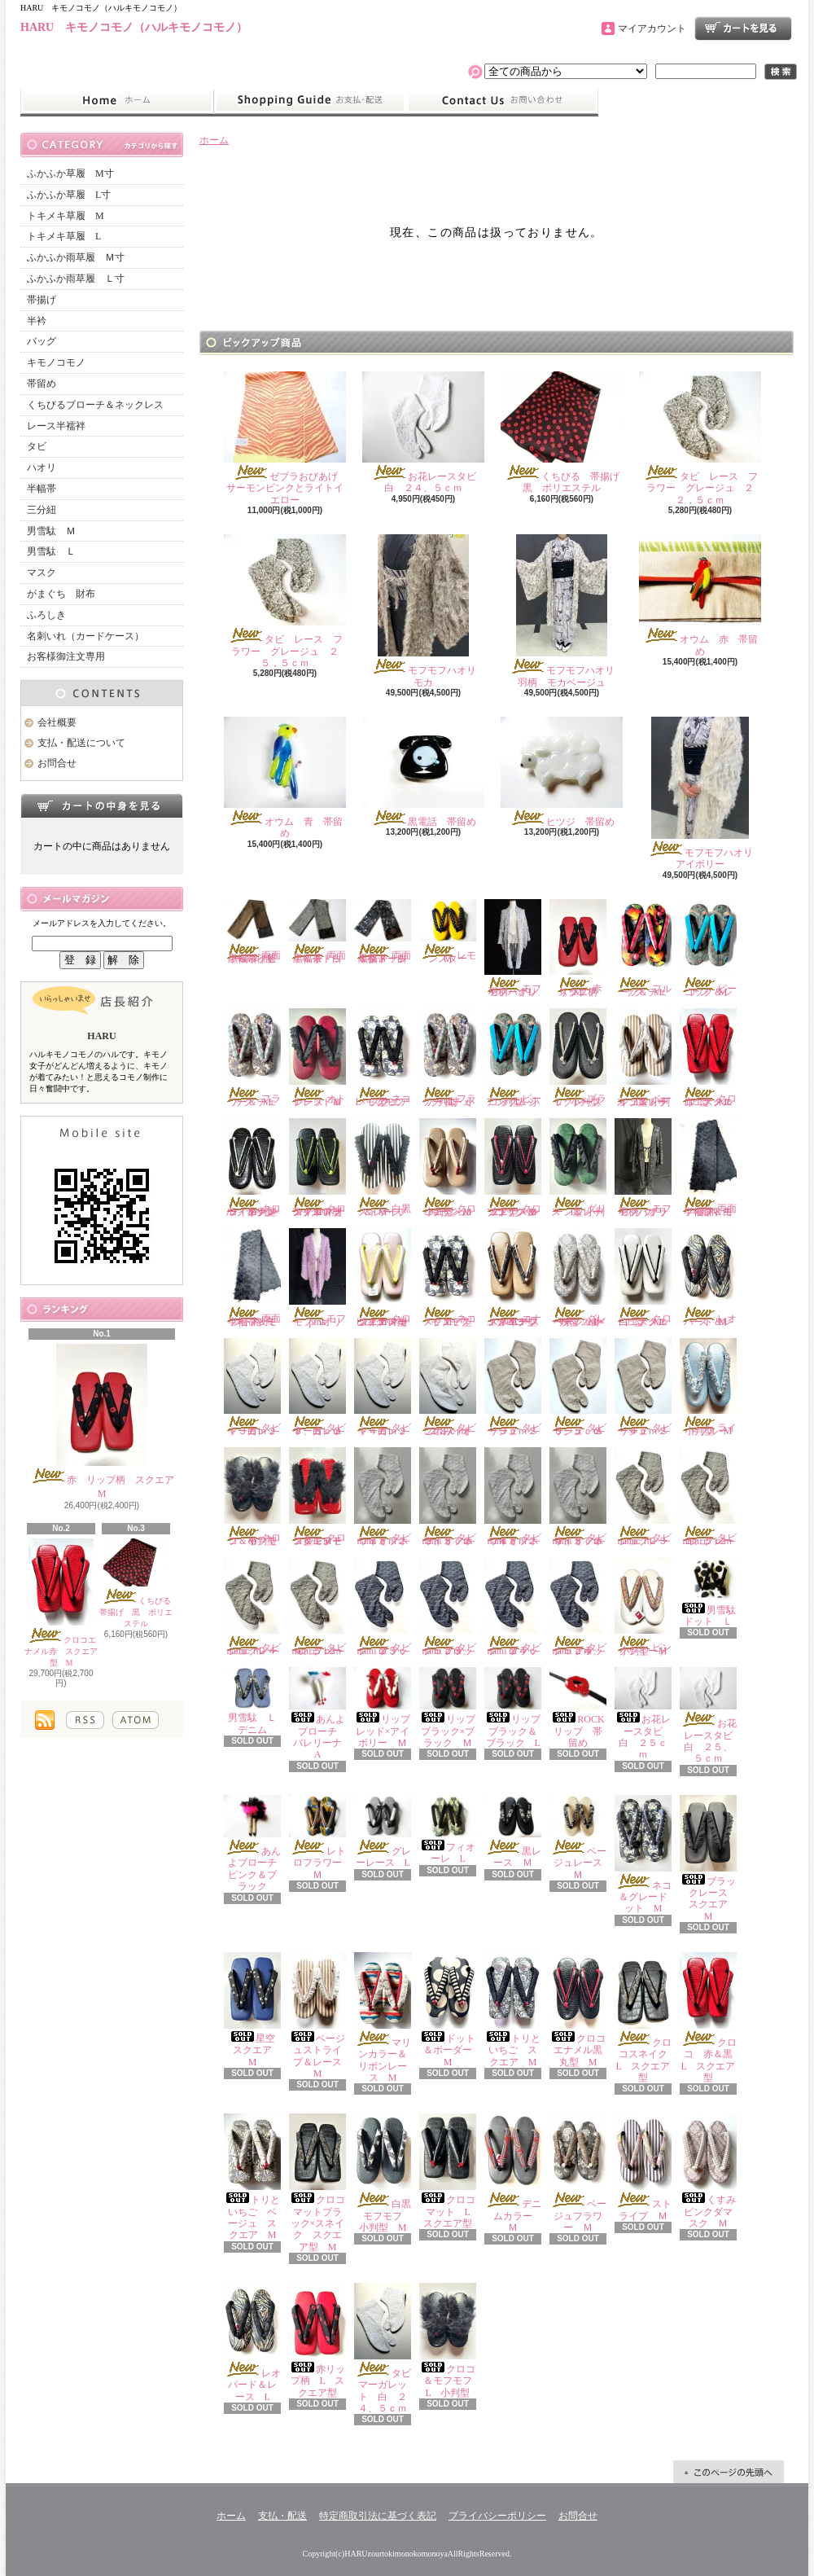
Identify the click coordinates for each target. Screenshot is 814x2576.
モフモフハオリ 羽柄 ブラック (646, 1168)
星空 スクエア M (254, 2010)
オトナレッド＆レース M (317, 1058)
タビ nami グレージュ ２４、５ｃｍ (322, 1607)
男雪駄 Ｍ (51, 531)
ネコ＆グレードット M (643, 1855)
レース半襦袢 (56, 426)
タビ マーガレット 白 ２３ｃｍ (257, 1387)
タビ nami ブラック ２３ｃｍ (387, 1607)
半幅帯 (41, 488)
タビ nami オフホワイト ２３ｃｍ (387, 1497)
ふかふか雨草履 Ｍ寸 (76, 257)
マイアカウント (652, 28)
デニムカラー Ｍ (513, 2173)
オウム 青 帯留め (285, 778)
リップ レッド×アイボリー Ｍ (387, 1708)
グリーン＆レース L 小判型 (577, 1168)
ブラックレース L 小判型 (580, 1058)
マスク (41, 572)
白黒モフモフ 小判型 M (388, 2173)
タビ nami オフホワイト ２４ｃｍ (517, 1497)
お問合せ (502, 101)
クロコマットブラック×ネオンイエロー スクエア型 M (320, 1168)
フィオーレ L (447, 1830)
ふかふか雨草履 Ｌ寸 (76, 278)
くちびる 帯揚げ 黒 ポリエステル (139, 1583)
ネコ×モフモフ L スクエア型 (384, 1058)
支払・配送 (282, 2515)
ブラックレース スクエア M (708, 1858)
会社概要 (57, 722)
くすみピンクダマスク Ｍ (708, 2171)
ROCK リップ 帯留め (582, 1708)
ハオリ (41, 467)
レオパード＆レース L (252, 2343)
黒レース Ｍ (512, 1832)
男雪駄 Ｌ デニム (255, 1701)
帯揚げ (41, 299)
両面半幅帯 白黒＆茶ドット (317, 931)
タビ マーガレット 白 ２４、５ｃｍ (387, 2348)
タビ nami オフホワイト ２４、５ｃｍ (582, 1497)
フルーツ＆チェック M (643, 948)
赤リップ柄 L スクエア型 (317, 2340)
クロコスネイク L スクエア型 (646, 2017)
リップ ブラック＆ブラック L (517, 1708)
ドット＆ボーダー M (450, 2010)
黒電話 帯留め (423, 772)
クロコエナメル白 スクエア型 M (643, 1277)
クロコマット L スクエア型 (449, 2171)
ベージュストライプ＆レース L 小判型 (643, 1058)
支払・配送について (309, 101)
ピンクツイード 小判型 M (646, 1607)
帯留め (41, 383)
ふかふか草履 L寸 (69, 194)
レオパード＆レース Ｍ (708, 1277)
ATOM (135, 1720)
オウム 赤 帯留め (700, 595)
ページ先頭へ (728, 2471)
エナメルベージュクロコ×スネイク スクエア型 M (515, 1277)
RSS (85, 1720)
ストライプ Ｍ (643, 2167)
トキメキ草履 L (64, 236)
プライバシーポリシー (497, 2515)
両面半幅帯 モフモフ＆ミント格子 (252, 1277)
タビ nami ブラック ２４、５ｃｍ (582, 1607)
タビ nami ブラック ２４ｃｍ (517, 1607)
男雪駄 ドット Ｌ (713, 1592)
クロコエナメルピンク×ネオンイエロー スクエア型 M (385, 1277)
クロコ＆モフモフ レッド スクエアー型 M (320, 1497)
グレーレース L (386, 1832)
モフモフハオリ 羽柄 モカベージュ (567, 610)
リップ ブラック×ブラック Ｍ (452, 1708)
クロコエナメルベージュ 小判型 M (448, 1168)
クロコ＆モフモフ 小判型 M (255, 1497)
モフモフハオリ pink (320, 1277)
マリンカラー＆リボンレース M (382, 2017)
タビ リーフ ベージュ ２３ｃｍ (517, 1387)
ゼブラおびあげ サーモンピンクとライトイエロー (286, 438)
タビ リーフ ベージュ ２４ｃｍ (648, 1387)
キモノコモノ (56, 362)
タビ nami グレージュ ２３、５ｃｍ (713, 1497)
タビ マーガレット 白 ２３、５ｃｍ (322, 1387)
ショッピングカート (743, 28)
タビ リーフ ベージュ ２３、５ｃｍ (582, 1387)
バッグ (41, 341)
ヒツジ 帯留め (562, 772)
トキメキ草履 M (65, 216)
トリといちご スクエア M (512, 2010)
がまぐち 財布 (61, 593)
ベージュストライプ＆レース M (320, 2015)
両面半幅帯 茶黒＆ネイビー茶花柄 (252, 931)
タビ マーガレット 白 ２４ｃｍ (387, 1387)
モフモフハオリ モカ (428, 610)
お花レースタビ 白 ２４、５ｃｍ (424, 432)
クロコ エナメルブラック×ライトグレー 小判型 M (255, 1168)
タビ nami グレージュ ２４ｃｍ (257, 1607)
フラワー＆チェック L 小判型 (447, 1058)
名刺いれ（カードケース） (85, 636)
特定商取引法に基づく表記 (377, 2515)
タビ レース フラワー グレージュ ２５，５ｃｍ (285, 601)
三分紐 (41, 510)
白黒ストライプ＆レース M (383, 1168)
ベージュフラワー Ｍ (577, 2173)
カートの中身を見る (101, 805)
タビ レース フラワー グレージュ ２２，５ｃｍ (700, 438)
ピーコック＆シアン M (708, 948)
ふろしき (46, 615)
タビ (36, 446)
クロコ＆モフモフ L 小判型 (450, 2340)
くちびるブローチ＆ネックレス (95, 404)
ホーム (116, 101)
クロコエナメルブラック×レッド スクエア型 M (512, 1168)
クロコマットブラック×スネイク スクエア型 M (317, 2182)
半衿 (36, 321)
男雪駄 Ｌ (51, 551)
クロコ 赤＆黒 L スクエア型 (711, 2017)
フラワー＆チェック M (252, 1058)
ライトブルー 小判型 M (708, 1387)
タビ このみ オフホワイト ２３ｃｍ (452, 1387)
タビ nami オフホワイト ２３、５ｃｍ (452, 1497)
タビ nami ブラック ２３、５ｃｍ (452, 1607)
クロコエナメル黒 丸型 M (580, 2010)
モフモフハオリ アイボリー (705, 793)
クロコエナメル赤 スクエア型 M (61, 1602)
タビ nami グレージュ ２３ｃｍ (648, 1497)
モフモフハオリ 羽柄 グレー (515, 948)
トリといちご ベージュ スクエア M (252, 2176)
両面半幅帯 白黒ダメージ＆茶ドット (382, 931)
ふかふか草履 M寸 (70, 173)
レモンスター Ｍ (448, 931)
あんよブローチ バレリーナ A (320, 1713)
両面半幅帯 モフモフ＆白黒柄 (708, 1168)
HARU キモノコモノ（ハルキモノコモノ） (133, 27)
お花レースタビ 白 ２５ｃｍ (643, 1713)
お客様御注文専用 (66, 656)
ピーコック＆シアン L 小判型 (512, 1058)
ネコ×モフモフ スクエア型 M (454, 1277)
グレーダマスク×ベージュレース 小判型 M (577, 1277)
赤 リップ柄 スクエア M (107, 1421)
